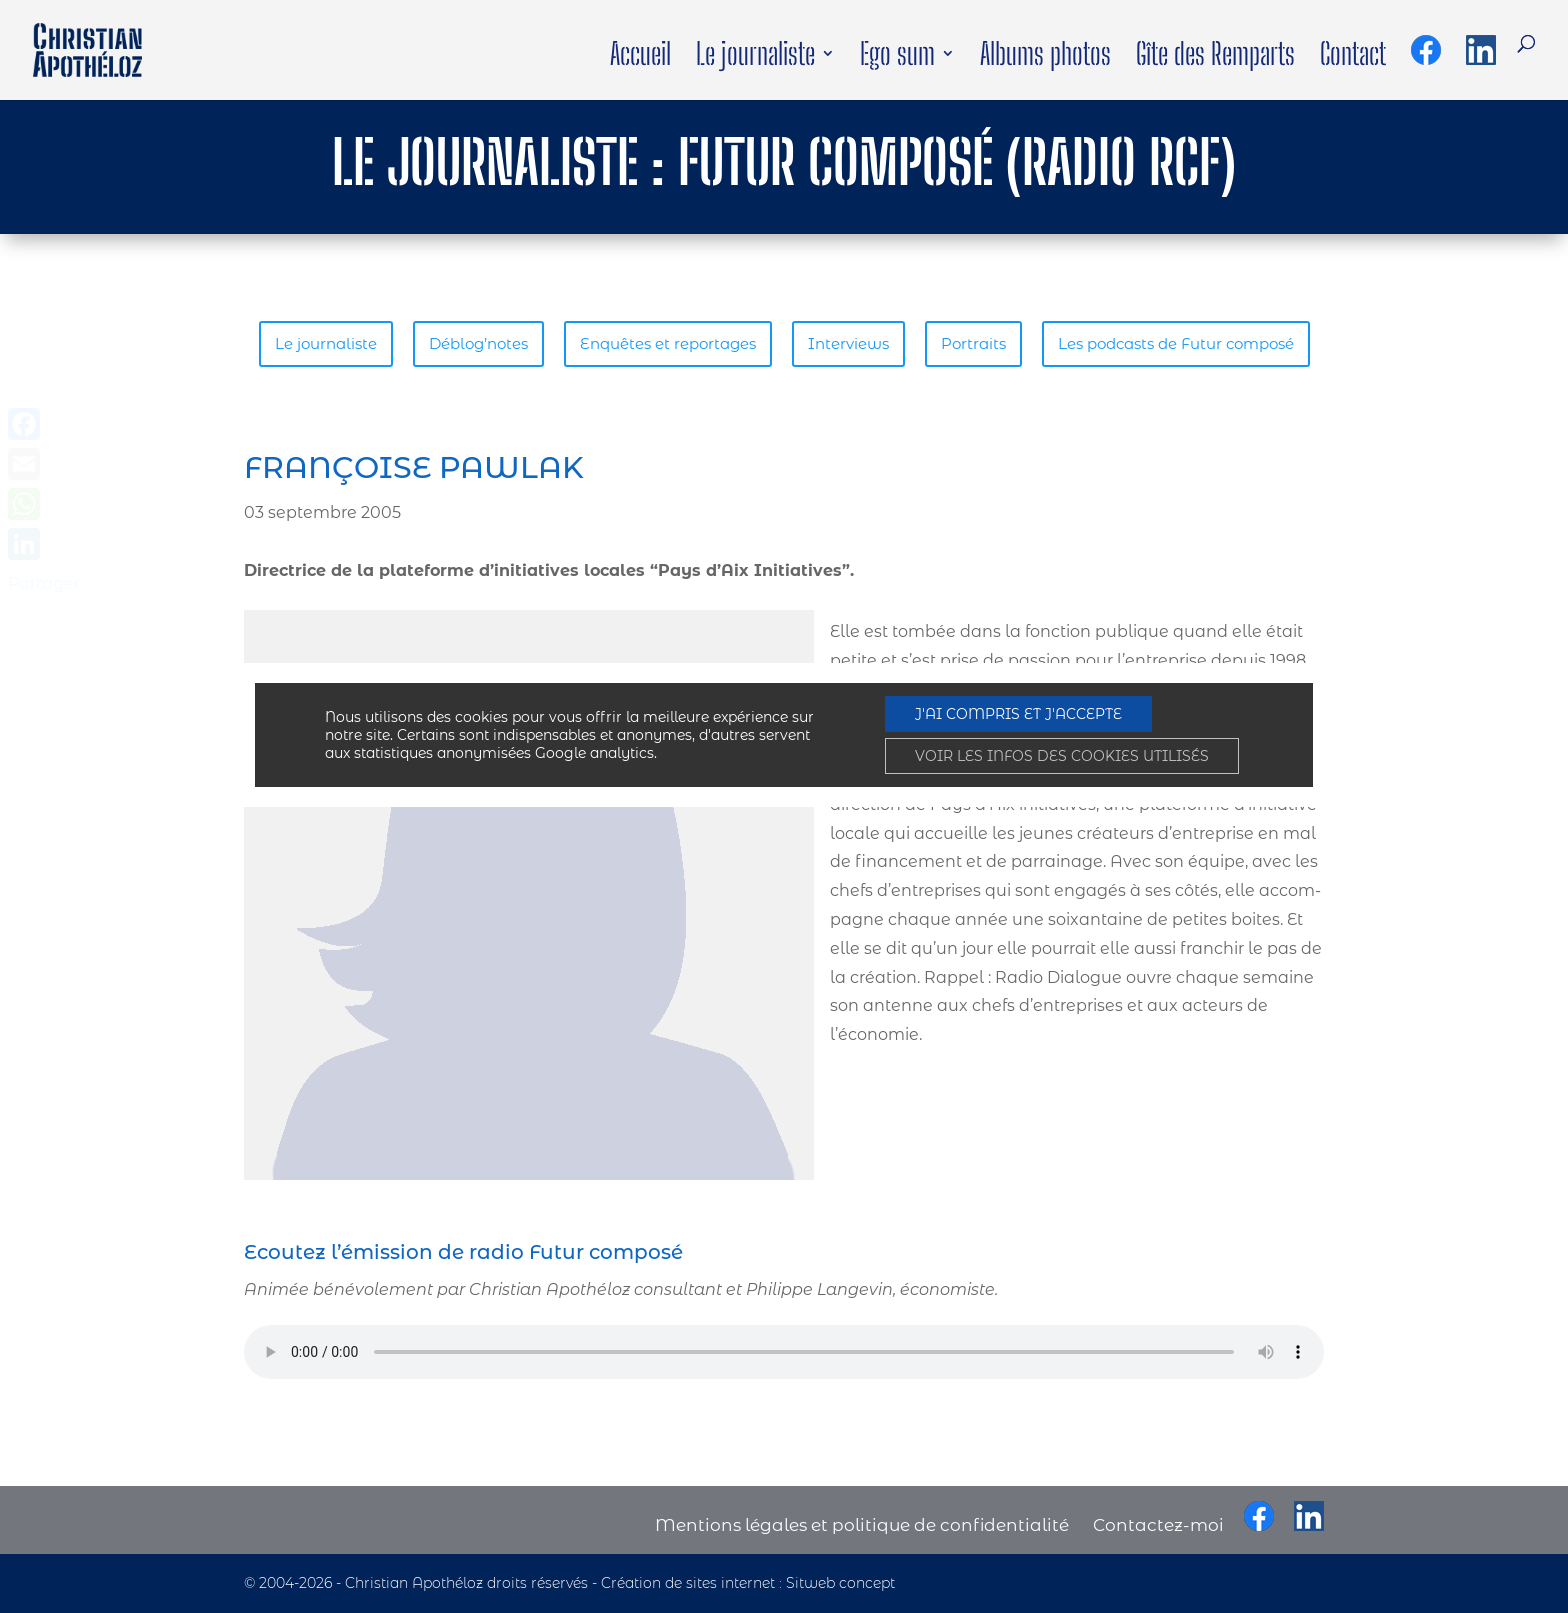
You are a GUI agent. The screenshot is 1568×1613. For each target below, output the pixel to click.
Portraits (792, 344)
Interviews (667, 344)
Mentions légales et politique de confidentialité (862, 1525)
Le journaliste (755, 58)
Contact (1353, 58)
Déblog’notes (297, 344)
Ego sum (897, 58)
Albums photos (1045, 58)
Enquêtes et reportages (487, 344)
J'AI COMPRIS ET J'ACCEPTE (1018, 714)
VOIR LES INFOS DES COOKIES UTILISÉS (1062, 756)
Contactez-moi (1158, 1525)
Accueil (640, 58)
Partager (44, 583)
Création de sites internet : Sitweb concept (748, 1583)
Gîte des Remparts (1215, 58)
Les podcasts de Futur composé (995, 344)
